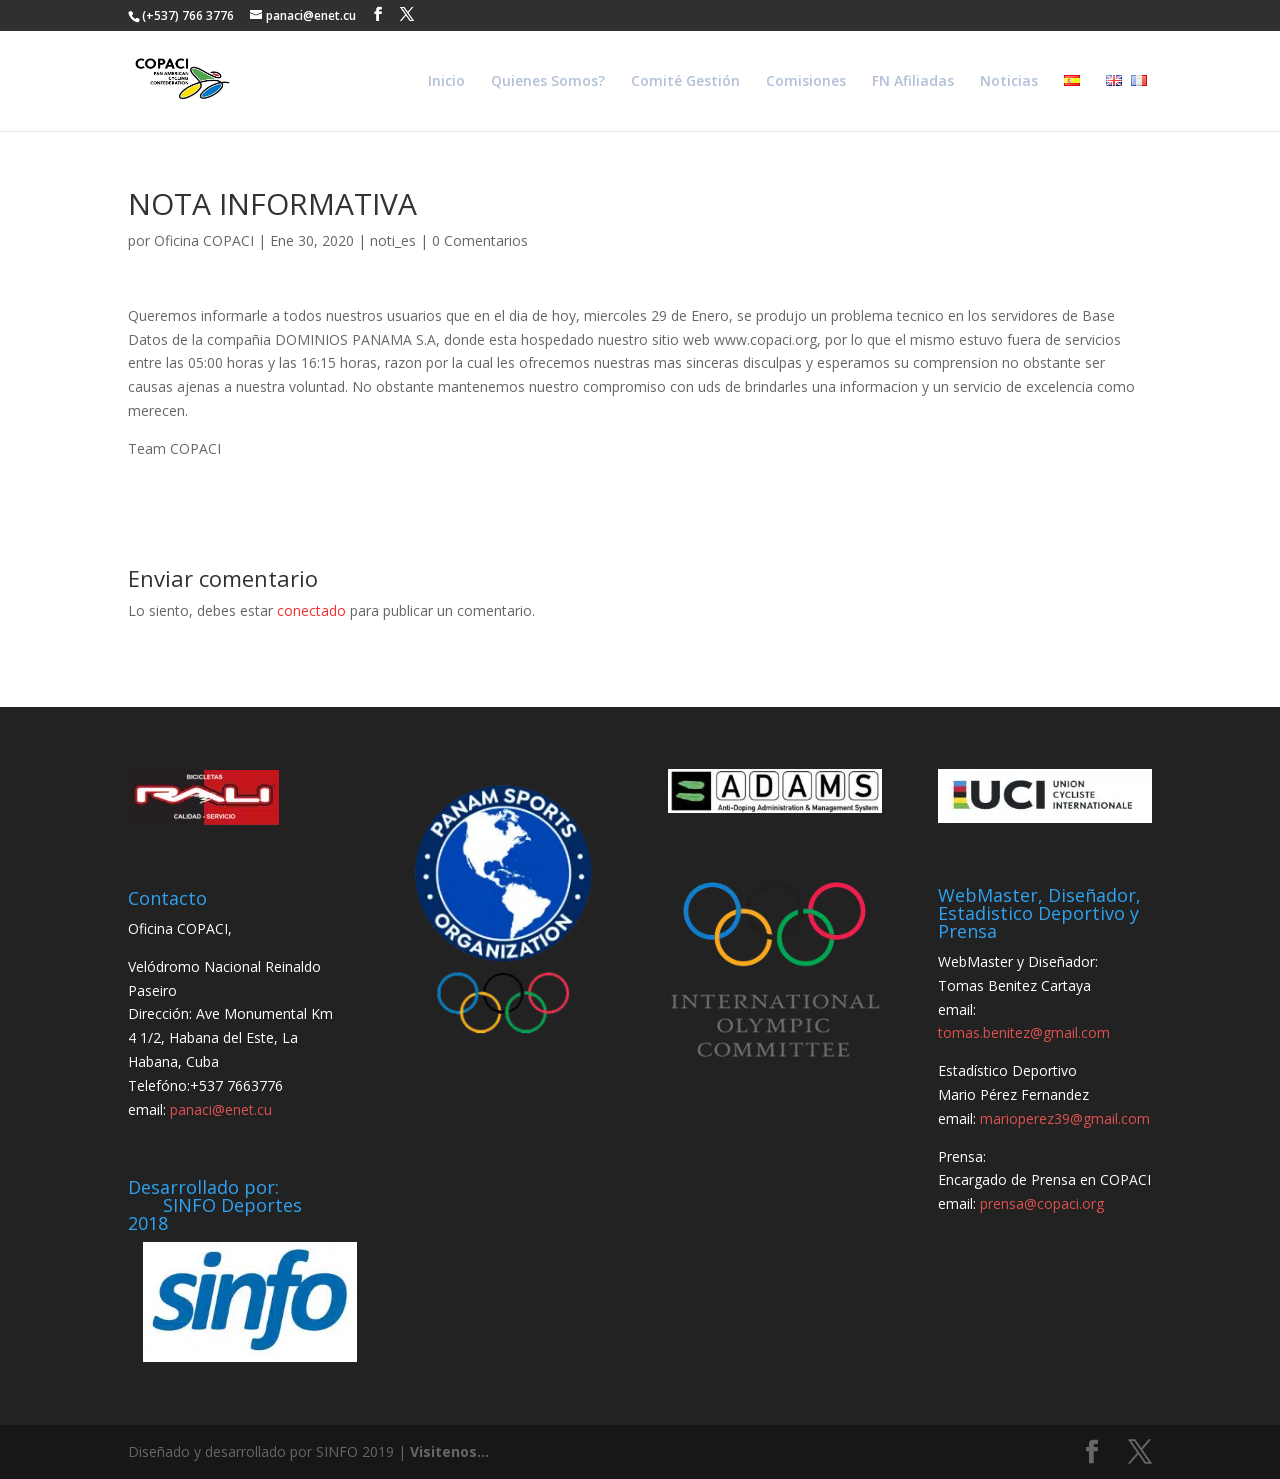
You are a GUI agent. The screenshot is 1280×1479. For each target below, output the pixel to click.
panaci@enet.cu (221, 1109)
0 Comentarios (480, 240)
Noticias (1009, 82)
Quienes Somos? (548, 82)
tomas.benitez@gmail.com (1024, 1032)
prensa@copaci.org (1042, 1203)
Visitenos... (449, 1451)
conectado (311, 610)
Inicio (446, 82)
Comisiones (806, 82)
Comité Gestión (685, 82)
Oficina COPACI (204, 240)
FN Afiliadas (913, 82)
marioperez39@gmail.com (1065, 1118)
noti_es (393, 240)
